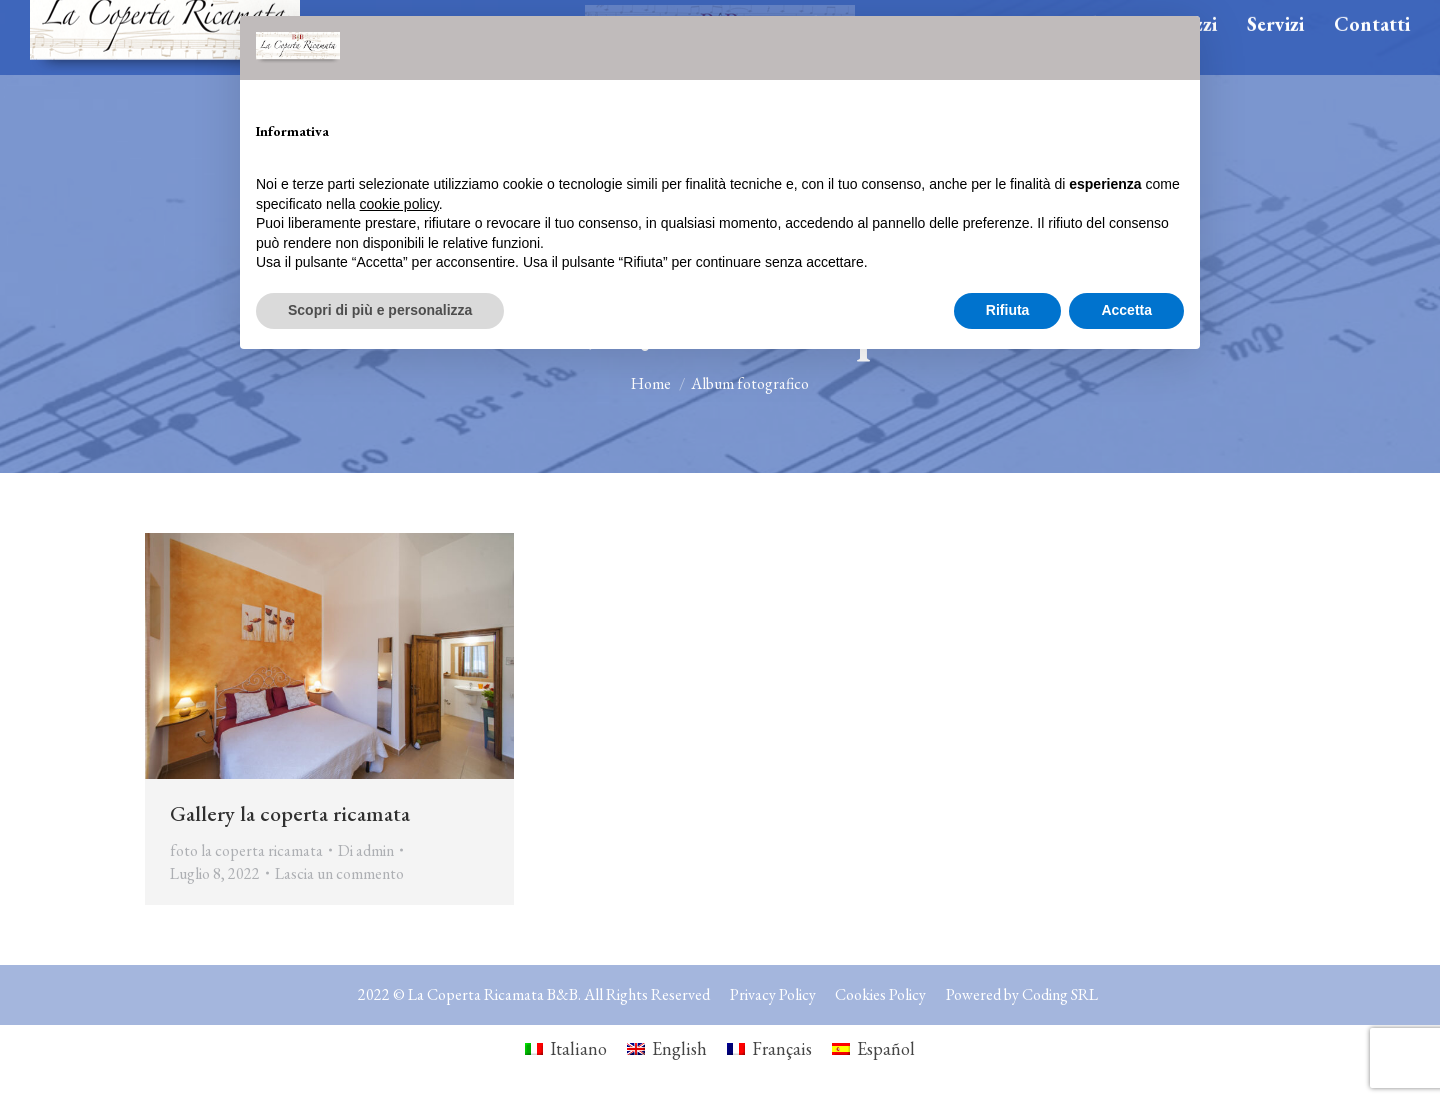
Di (366, 850)
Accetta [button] (1126, 310)
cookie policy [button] (399, 204)
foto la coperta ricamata (246, 850)
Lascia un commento (339, 873)
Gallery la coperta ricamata (290, 813)
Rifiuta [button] (1008, 310)
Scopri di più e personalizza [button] (380, 310)
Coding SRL (1060, 994)
